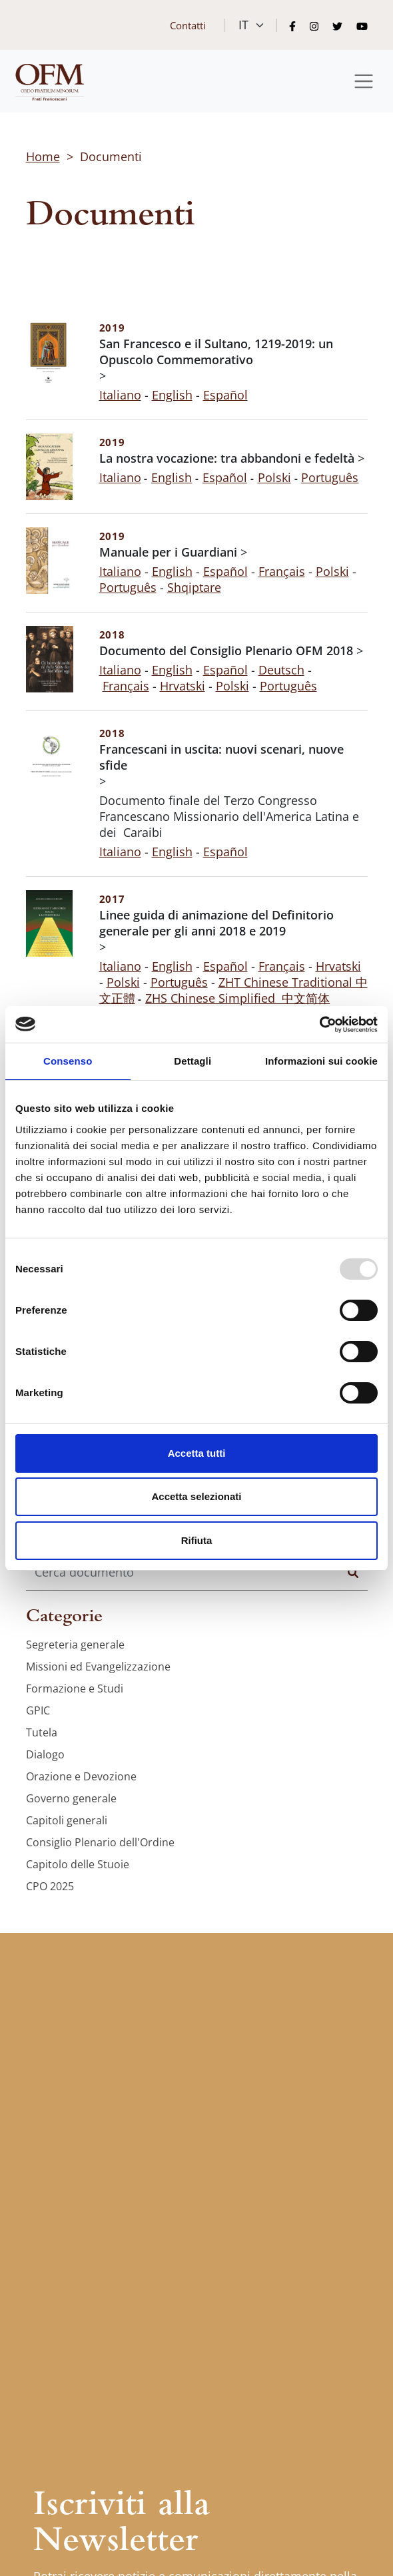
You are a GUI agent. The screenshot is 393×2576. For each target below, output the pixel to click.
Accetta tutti (197, 1453)
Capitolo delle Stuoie (77, 1864)
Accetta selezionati (196, 1496)
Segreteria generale (75, 1644)
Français (281, 571)
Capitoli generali (66, 1820)
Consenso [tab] (67, 1061)
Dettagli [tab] (192, 1061)
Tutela (41, 1732)
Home (43, 156)
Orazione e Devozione (81, 1776)
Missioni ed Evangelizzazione (98, 1666)
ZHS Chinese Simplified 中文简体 (237, 998)
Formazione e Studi (74, 1688)
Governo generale (71, 1798)
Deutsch (281, 670)
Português (128, 587)
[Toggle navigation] (364, 81)
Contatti (188, 25)
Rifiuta (196, 1540)
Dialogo (45, 1754)
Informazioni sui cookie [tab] (321, 1061)
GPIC (38, 1710)
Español (225, 571)
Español (225, 395)
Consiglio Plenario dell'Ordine (100, 1842)
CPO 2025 (50, 1886)
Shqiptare (194, 587)
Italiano (120, 395)
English (172, 395)
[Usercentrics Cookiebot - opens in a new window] (319, 1024)
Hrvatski (182, 686)
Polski (332, 571)
